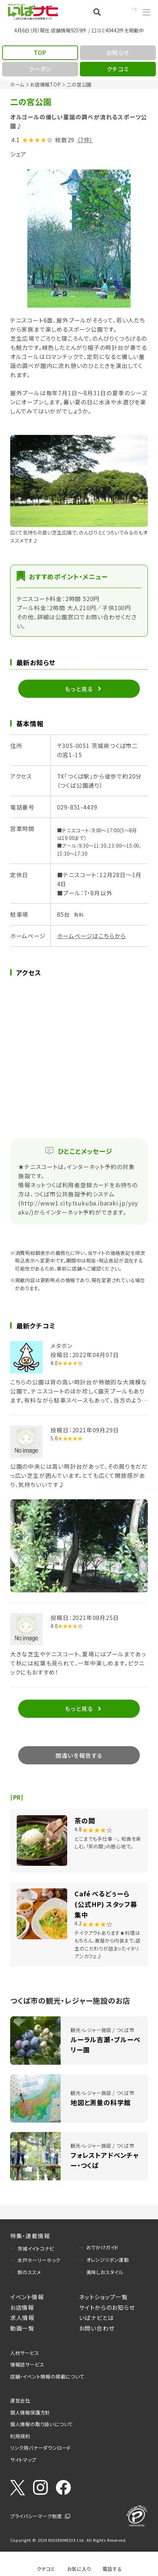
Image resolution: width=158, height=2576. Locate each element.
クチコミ (46, 2568)
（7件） (85, 140)
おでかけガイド (102, 2247)
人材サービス (24, 2352)
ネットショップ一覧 (103, 2297)
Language (124, 11)
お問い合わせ (97, 2328)
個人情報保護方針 (30, 2412)
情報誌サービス (27, 2364)
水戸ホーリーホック (38, 2260)
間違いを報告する (79, 1755)
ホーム (17, 84)
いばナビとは (96, 2317)
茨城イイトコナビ (35, 2248)
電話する (112, 2568)
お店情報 (22, 2307)
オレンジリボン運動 (107, 2259)
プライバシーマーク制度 (36, 2516)
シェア (18, 153)
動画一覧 (22, 2328)
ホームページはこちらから (91, 936)
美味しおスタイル (104, 2272)
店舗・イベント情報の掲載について (47, 2376)
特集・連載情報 (30, 2236)
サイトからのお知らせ (107, 2307)
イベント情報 (27, 2297)
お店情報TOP (45, 84)
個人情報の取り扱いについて (41, 2424)
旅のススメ (29, 2272)
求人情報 (22, 2317)
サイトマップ (23, 2459)
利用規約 (20, 2436)
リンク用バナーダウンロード (40, 2447)
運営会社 (20, 2400)
